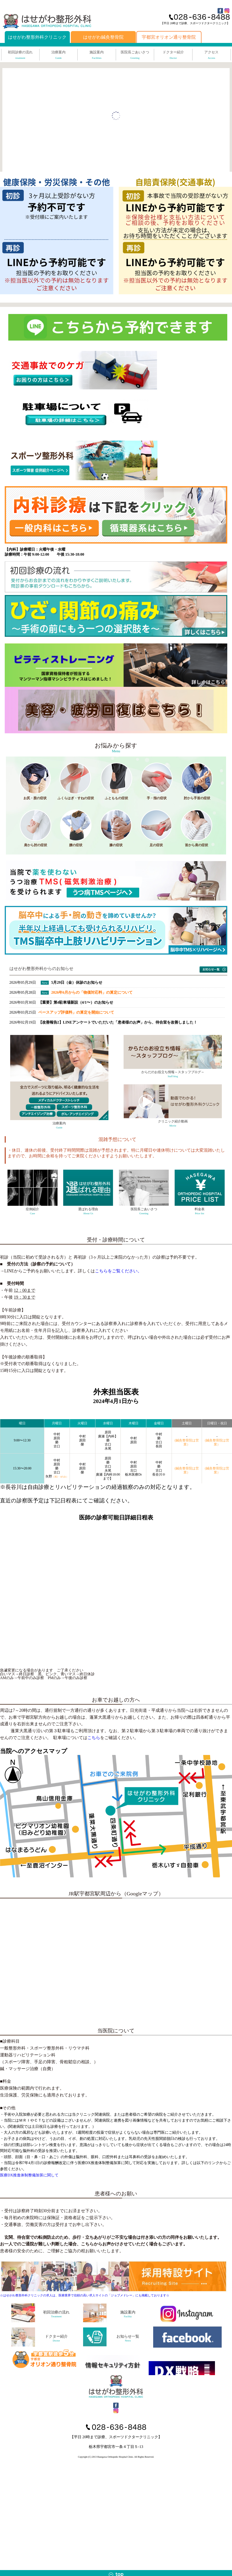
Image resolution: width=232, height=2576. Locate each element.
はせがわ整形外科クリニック (37, 37)
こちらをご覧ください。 (118, 1271)
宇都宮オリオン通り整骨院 (169, 37)
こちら (93, 1737)
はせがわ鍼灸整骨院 (103, 37)
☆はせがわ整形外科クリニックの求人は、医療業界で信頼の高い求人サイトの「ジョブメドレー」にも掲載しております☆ (84, 2295)
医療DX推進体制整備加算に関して (29, 2175)
